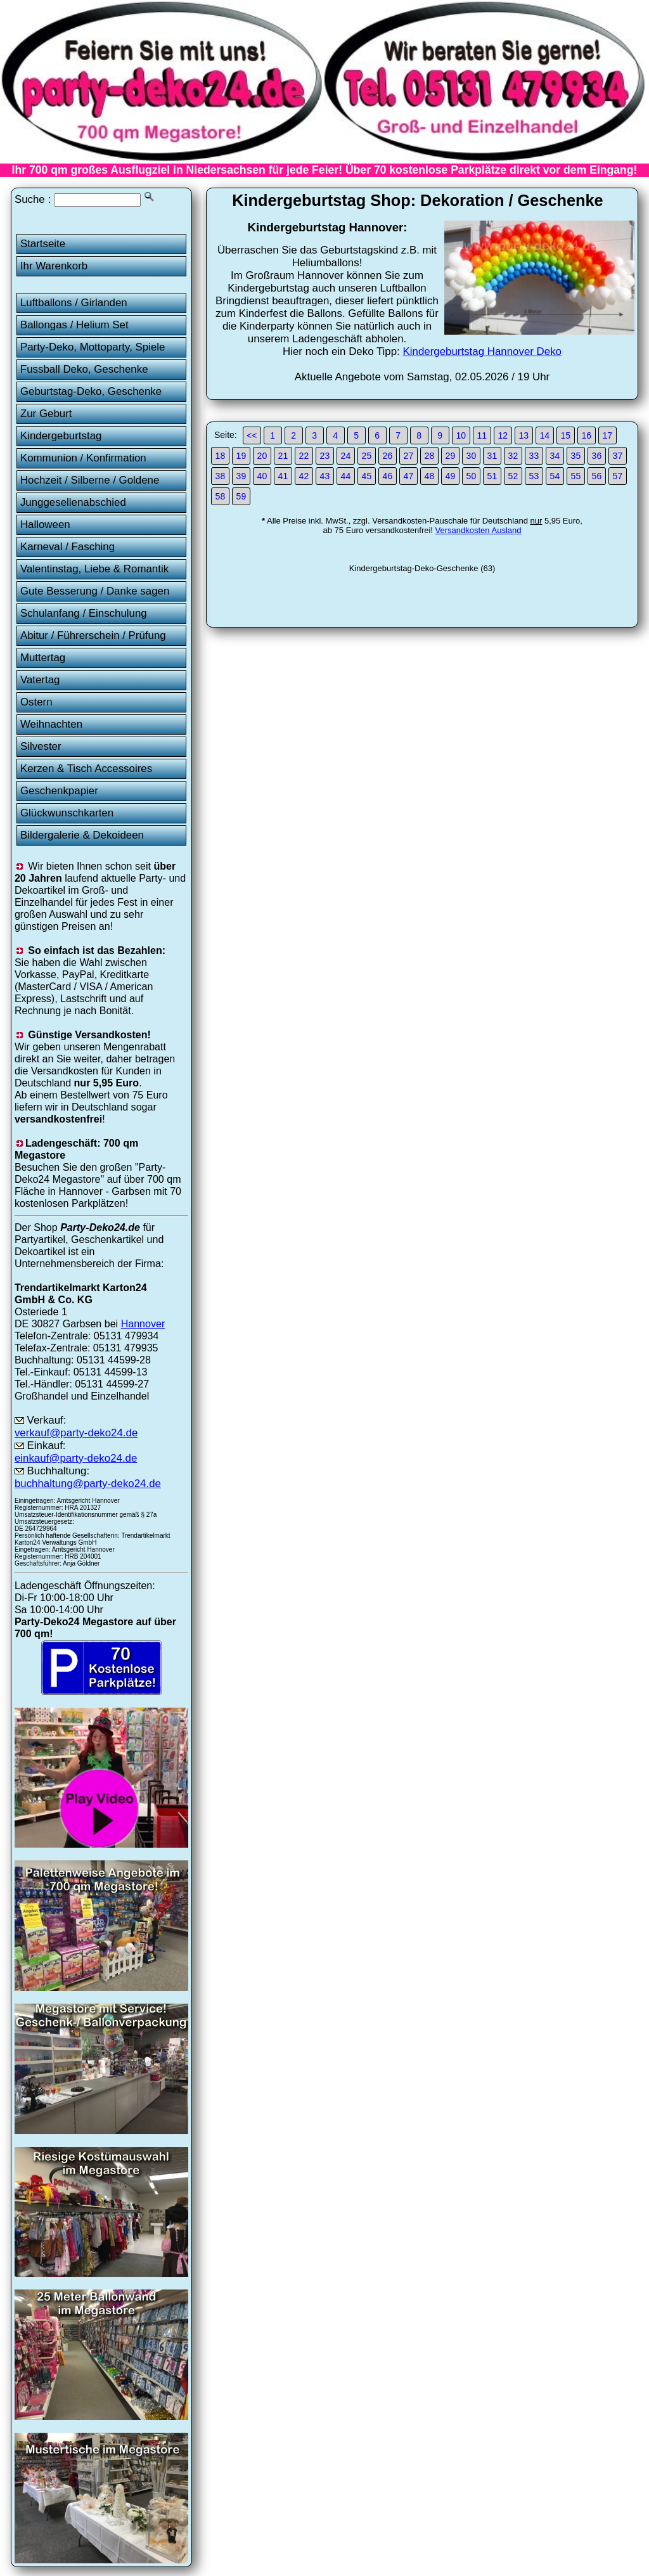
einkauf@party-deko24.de (76, 1458)
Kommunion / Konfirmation (83, 458)
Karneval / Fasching (67, 547)
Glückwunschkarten (66, 813)
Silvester (40, 746)
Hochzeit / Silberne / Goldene (90, 480)
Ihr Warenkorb (53, 266)
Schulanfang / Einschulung (83, 613)
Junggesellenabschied (73, 502)
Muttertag (42, 658)
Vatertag (40, 680)
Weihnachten (51, 724)
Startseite (42, 244)
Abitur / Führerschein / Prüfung (93, 635)
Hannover (143, 1323)
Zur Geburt (46, 414)
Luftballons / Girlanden (73, 303)
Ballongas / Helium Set (74, 325)
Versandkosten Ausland (478, 530)
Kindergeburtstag (61, 436)
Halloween (45, 524)
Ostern (36, 702)
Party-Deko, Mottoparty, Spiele (92, 347)
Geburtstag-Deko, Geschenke (91, 391)
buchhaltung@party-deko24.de (88, 1484)
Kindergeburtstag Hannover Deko (482, 351)
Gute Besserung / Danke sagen (94, 591)
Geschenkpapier (59, 791)
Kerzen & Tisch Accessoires (86, 769)
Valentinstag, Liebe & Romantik (94, 569)
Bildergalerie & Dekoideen (82, 835)
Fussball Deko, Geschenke (84, 369)
